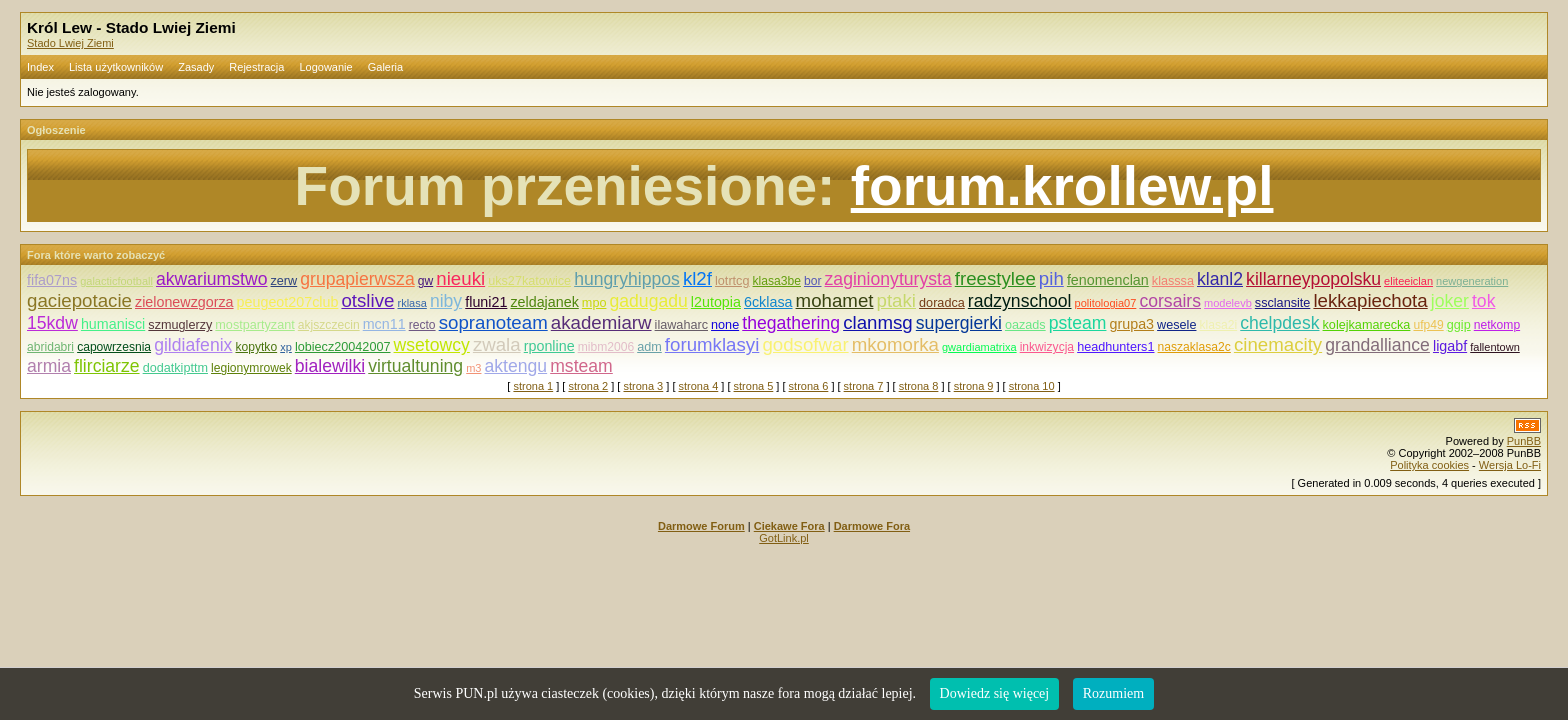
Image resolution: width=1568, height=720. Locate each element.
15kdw (52, 323)
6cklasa (768, 302)
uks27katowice (529, 281)
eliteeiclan (1408, 281)
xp (286, 347)
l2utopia (716, 302)
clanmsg (878, 322)
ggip (1459, 325)
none (725, 325)
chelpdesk (1279, 323)
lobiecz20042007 (343, 347)
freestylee (995, 278)
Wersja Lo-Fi (1510, 465)
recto (422, 325)
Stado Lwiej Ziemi (70, 43)
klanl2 (1220, 279)
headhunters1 (1115, 347)
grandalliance (1377, 345)
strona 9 (974, 386)
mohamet (835, 300)
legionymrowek (251, 368)
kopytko (256, 347)
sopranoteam (493, 322)
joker (1450, 301)
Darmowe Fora (872, 526)
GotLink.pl (784, 538)
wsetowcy (432, 345)
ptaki (896, 300)
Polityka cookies (1429, 465)
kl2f (697, 278)
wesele (1176, 325)
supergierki (959, 323)
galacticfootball (116, 281)
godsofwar (805, 344)
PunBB (1524, 441)
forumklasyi (712, 344)
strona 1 (533, 386)
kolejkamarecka (1367, 325)
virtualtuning (415, 366)
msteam (581, 366)
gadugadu (649, 301)
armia (49, 366)
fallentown (1495, 347)
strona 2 (588, 386)
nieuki (460, 278)
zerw (284, 281)
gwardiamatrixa (979, 347)
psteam (1078, 323)
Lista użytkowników (116, 67)
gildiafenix (193, 345)
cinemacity (1278, 344)
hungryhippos (627, 279)
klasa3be (777, 281)
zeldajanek (544, 302)
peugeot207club (288, 302)
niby (446, 301)
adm (649, 347)
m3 (473, 368)
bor (812, 281)
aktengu (516, 366)
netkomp (1497, 325)
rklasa (411, 303)
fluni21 (486, 302)
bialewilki (330, 366)
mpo (594, 303)
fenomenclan (1108, 280)
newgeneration (1472, 281)
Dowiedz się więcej (995, 693)
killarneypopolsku (1313, 279)
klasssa (1173, 281)
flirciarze (107, 366)
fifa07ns (52, 280)
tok (1483, 301)
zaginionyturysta (888, 279)
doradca (942, 303)
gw (425, 281)
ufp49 (1428, 325)
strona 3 (643, 386)
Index (40, 67)
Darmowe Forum (701, 526)
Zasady (196, 67)
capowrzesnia (114, 347)
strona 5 (754, 386)
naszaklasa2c (1194, 347)
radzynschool (1020, 301)
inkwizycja (1047, 347)
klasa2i (1219, 325)
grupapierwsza (357, 279)
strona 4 (699, 386)
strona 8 (919, 386)
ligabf (1450, 346)
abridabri (50, 347)
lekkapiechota (1370, 300)
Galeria (385, 67)
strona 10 (1032, 386)
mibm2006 (606, 347)
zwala (497, 344)
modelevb (1228, 303)
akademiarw (601, 322)
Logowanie (325, 67)
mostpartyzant (254, 325)
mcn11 (384, 324)
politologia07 (1106, 303)
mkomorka (895, 344)
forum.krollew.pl (1062, 186)
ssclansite (1283, 303)
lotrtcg (732, 281)
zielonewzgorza (184, 302)
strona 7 (864, 386)
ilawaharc (681, 325)
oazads (1025, 325)
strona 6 (809, 386)
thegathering (791, 323)
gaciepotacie (79, 300)
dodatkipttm (175, 368)
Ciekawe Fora (789, 526)
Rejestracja (256, 67)
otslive (367, 300)
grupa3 (1132, 324)
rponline (549, 346)
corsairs (1170, 301)
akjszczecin (329, 325)
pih (1051, 278)
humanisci (113, 324)
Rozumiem (1113, 693)
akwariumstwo (211, 279)
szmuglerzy (180, 325)
